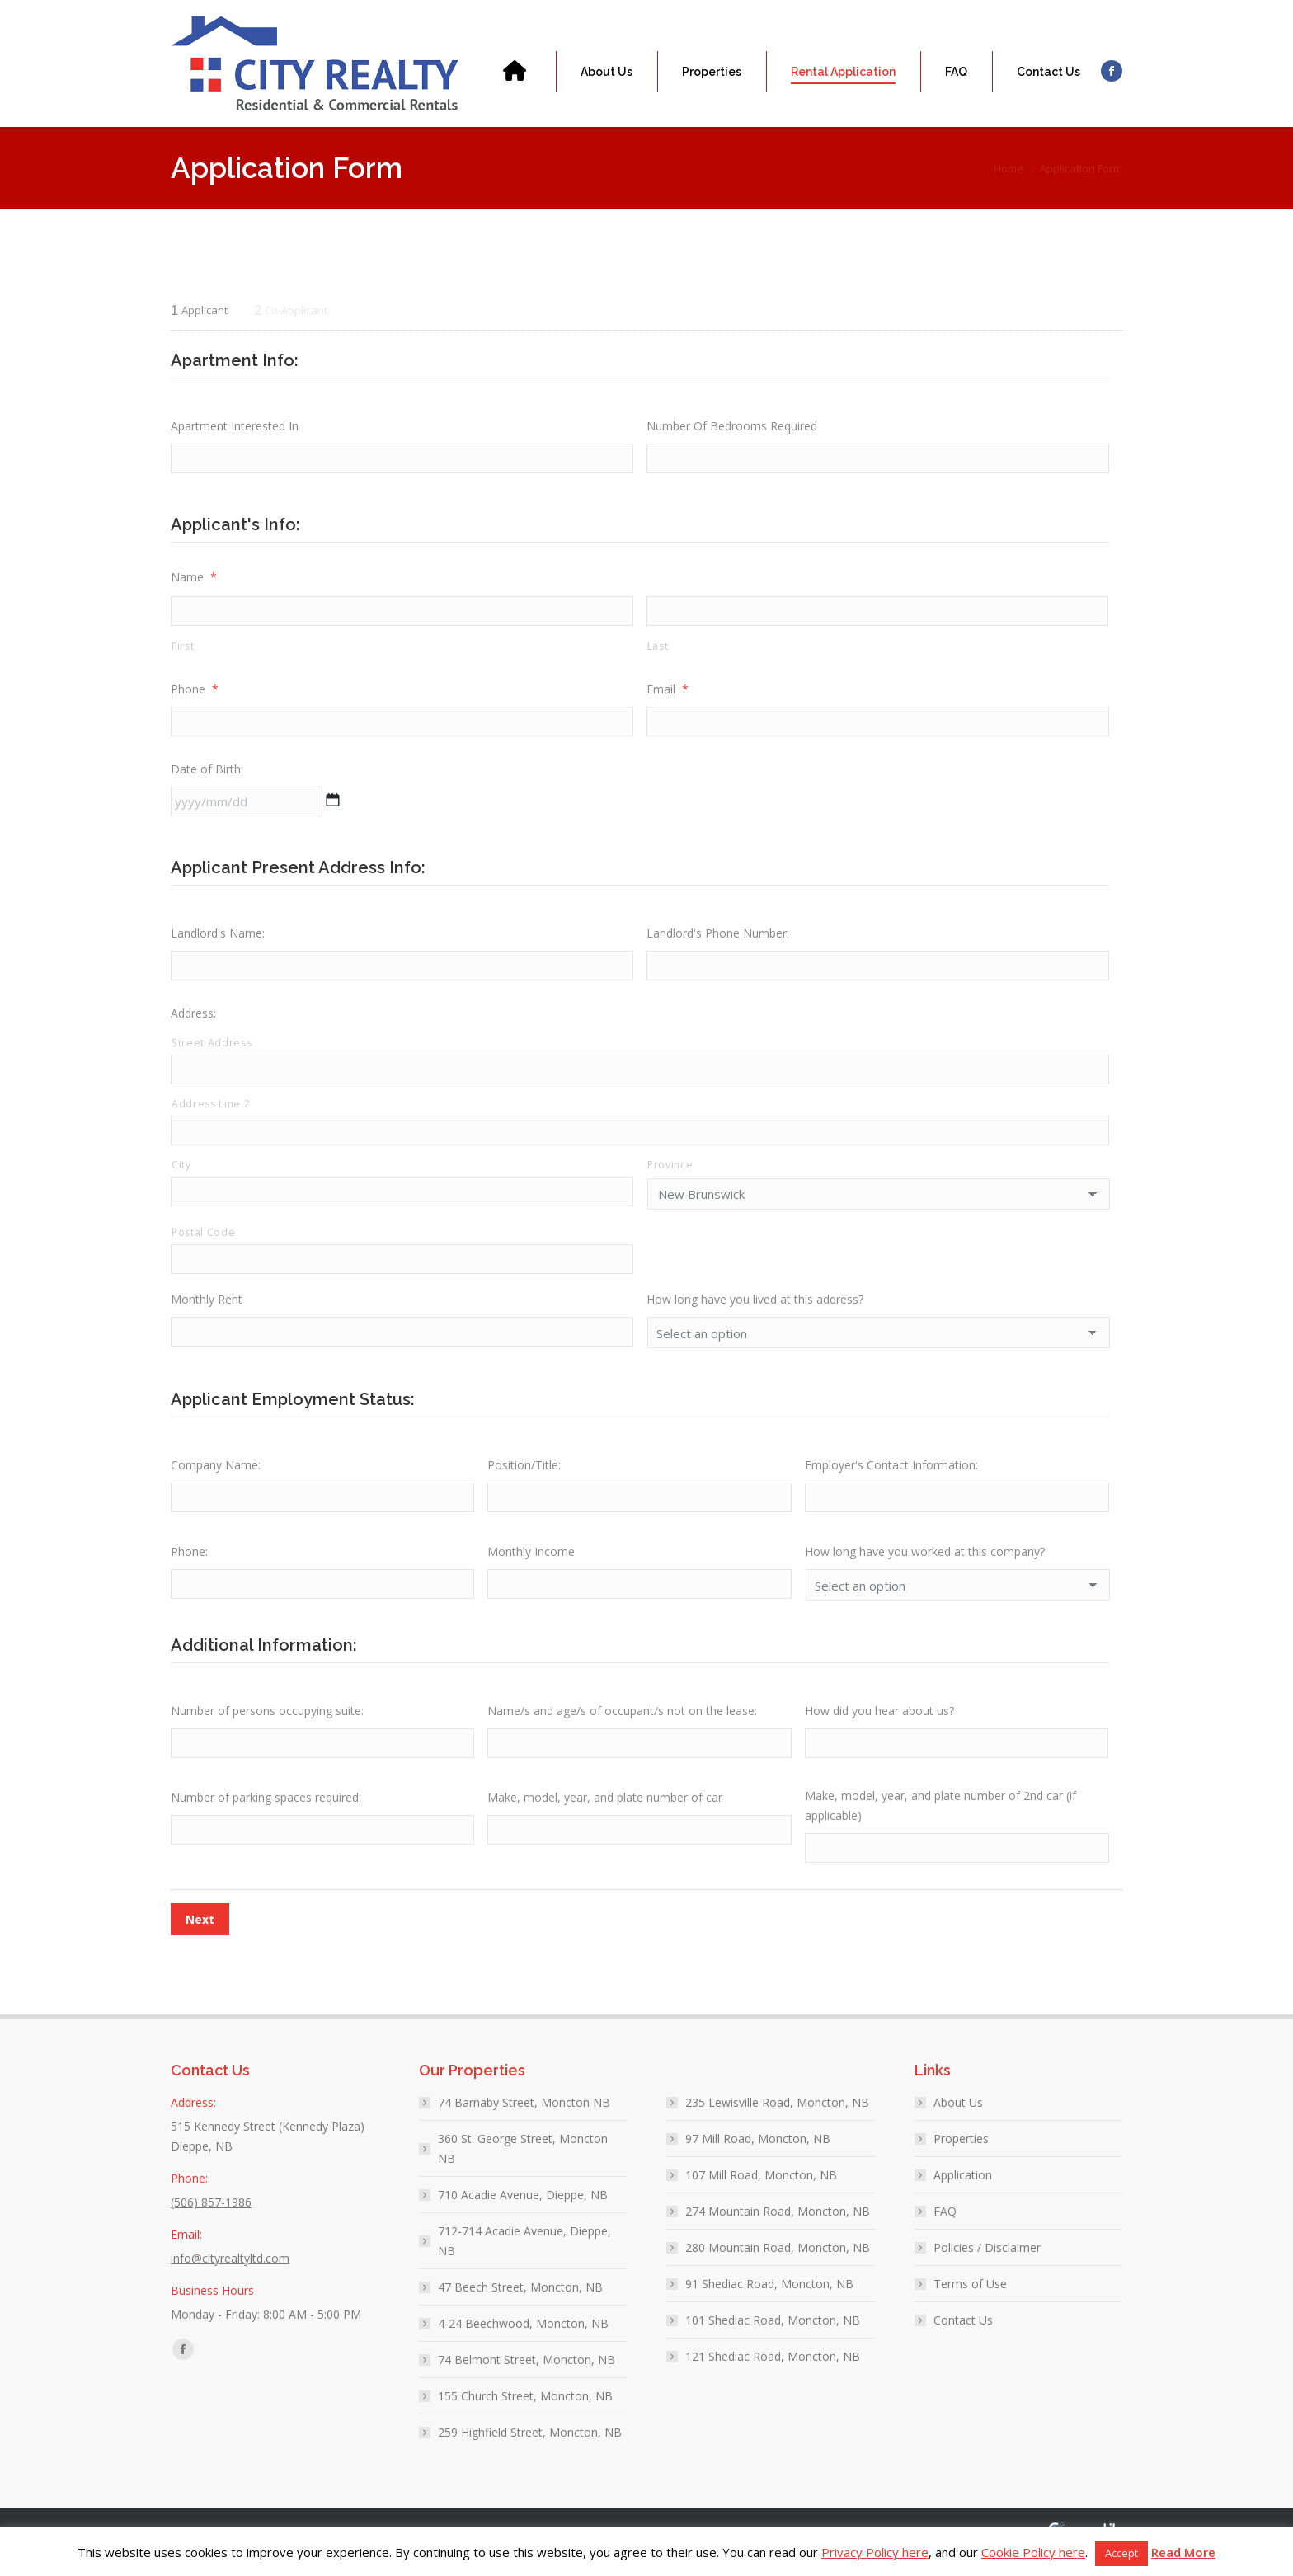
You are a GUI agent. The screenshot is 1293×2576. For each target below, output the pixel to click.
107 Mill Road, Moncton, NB (761, 2193)
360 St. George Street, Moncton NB (523, 2166)
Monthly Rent (206, 1312)
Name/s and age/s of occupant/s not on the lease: (622, 1725)
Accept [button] (1121, 2552)
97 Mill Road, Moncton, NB (757, 2157)
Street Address (212, 1051)
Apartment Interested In (235, 426)
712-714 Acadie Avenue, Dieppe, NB (524, 2259)
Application (962, 2193)
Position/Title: (524, 1478)
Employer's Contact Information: (891, 1478)
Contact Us (963, 2338)
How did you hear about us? (879, 1725)
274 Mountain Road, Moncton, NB (777, 2229)
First (183, 649)
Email (667, 692)
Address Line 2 (211, 1114)
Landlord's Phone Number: (717, 939)
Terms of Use (970, 2302)
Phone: (189, 1566)
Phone (195, 692)
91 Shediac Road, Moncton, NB (769, 2302)
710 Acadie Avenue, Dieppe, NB (523, 2213)
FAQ (945, 2229)
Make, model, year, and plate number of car (604, 1814)
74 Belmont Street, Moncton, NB (526, 2378)
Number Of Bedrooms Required (731, 426)
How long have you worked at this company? (925, 1566)
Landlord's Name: (218, 939)
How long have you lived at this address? (754, 1312)
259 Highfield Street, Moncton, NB (530, 2450)
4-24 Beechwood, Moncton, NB (523, 2341)
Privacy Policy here (875, 2552)
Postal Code (203, 1244)
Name (194, 578)
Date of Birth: (207, 774)
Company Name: (216, 1478)
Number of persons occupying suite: (267, 1725)
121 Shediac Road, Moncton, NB (772, 2374)
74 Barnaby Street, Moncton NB (524, 2120)
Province (670, 1176)
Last (658, 649)
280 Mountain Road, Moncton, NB (777, 2265)
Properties (961, 2157)
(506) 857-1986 (230, 8)
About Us (958, 2120)
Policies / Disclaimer (987, 2265)
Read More (1183, 2552)
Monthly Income (531, 1566)
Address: (193, 1021)
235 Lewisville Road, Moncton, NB (777, 2120)
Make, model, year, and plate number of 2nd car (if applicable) (940, 1822)
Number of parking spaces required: (266, 1814)
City (181, 1176)
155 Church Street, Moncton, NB (525, 2414)
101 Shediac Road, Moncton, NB (772, 2338)
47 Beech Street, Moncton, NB (520, 2305)
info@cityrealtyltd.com (363, 8)
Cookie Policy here (1033, 2552)
